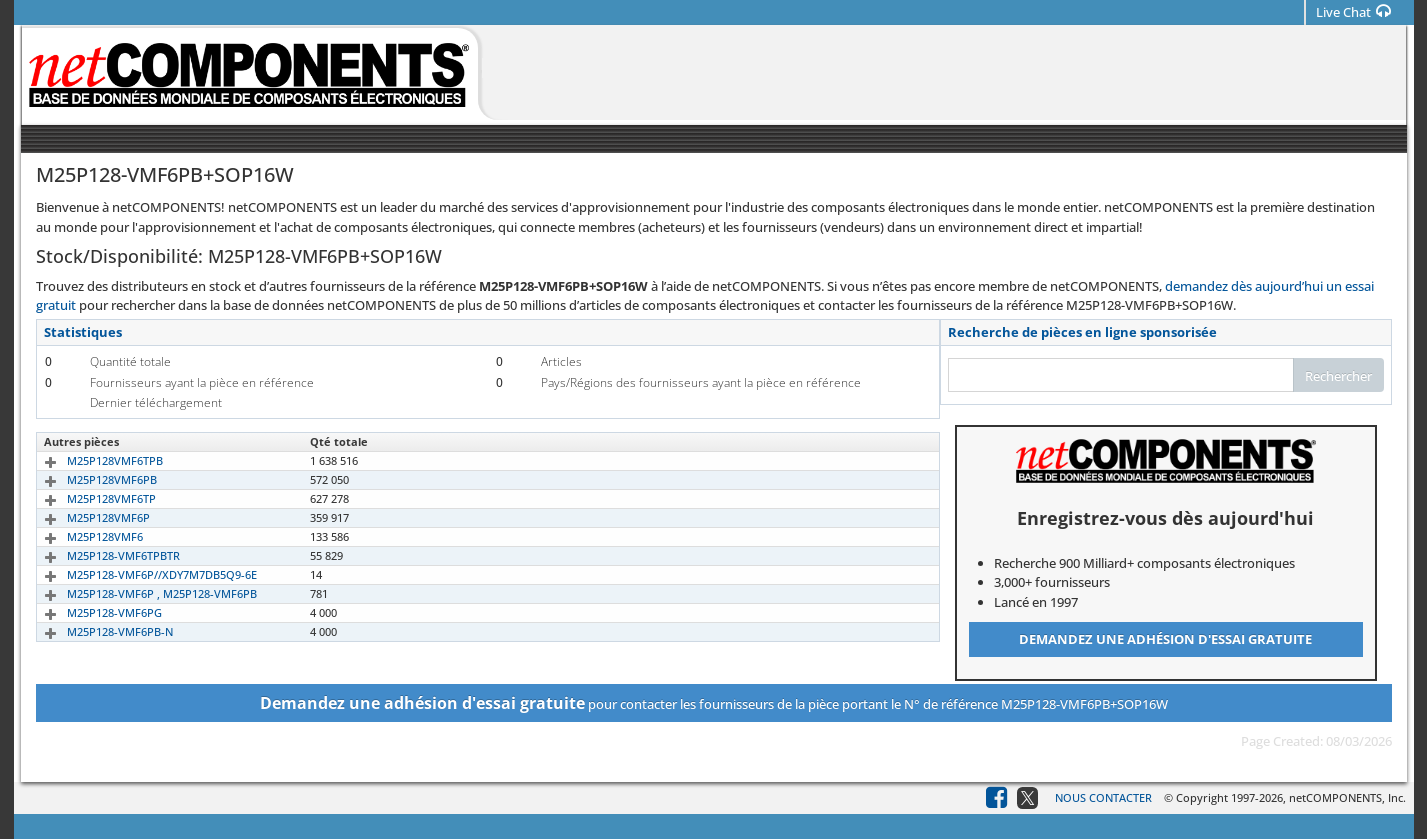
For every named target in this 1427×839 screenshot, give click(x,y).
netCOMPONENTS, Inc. (1347, 797)
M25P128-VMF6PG (91, 612)
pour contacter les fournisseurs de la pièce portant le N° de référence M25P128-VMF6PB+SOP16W (714, 703)
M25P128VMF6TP (88, 498)
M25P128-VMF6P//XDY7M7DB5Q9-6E (139, 574)
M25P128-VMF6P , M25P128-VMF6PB (139, 593)
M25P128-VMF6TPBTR (100, 555)
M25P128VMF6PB (89, 479)
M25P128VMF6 (82, 536)
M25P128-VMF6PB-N (97, 631)
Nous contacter (1103, 797)
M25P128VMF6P (85, 517)
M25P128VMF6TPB (92, 460)
